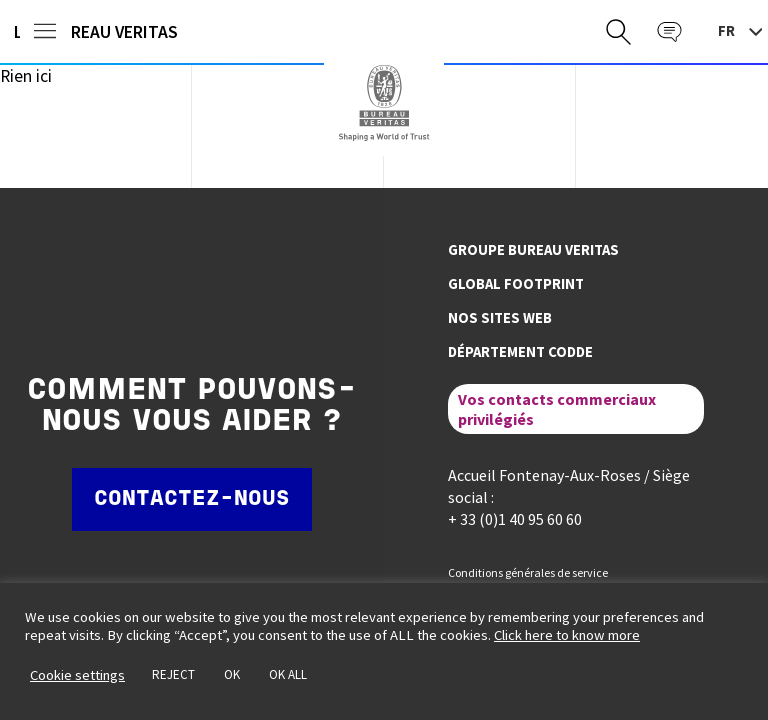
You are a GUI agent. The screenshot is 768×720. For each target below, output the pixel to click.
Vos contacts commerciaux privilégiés (557, 409)
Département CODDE (520, 352)
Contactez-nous (192, 499)
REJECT (173, 674)
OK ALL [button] (288, 674)
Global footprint (516, 284)
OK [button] (232, 674)
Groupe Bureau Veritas (533, 250)
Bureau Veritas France (384, 103)
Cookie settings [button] (77, 675)
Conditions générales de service (528, 572)
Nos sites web (500, 318)
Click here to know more (567, 635)
